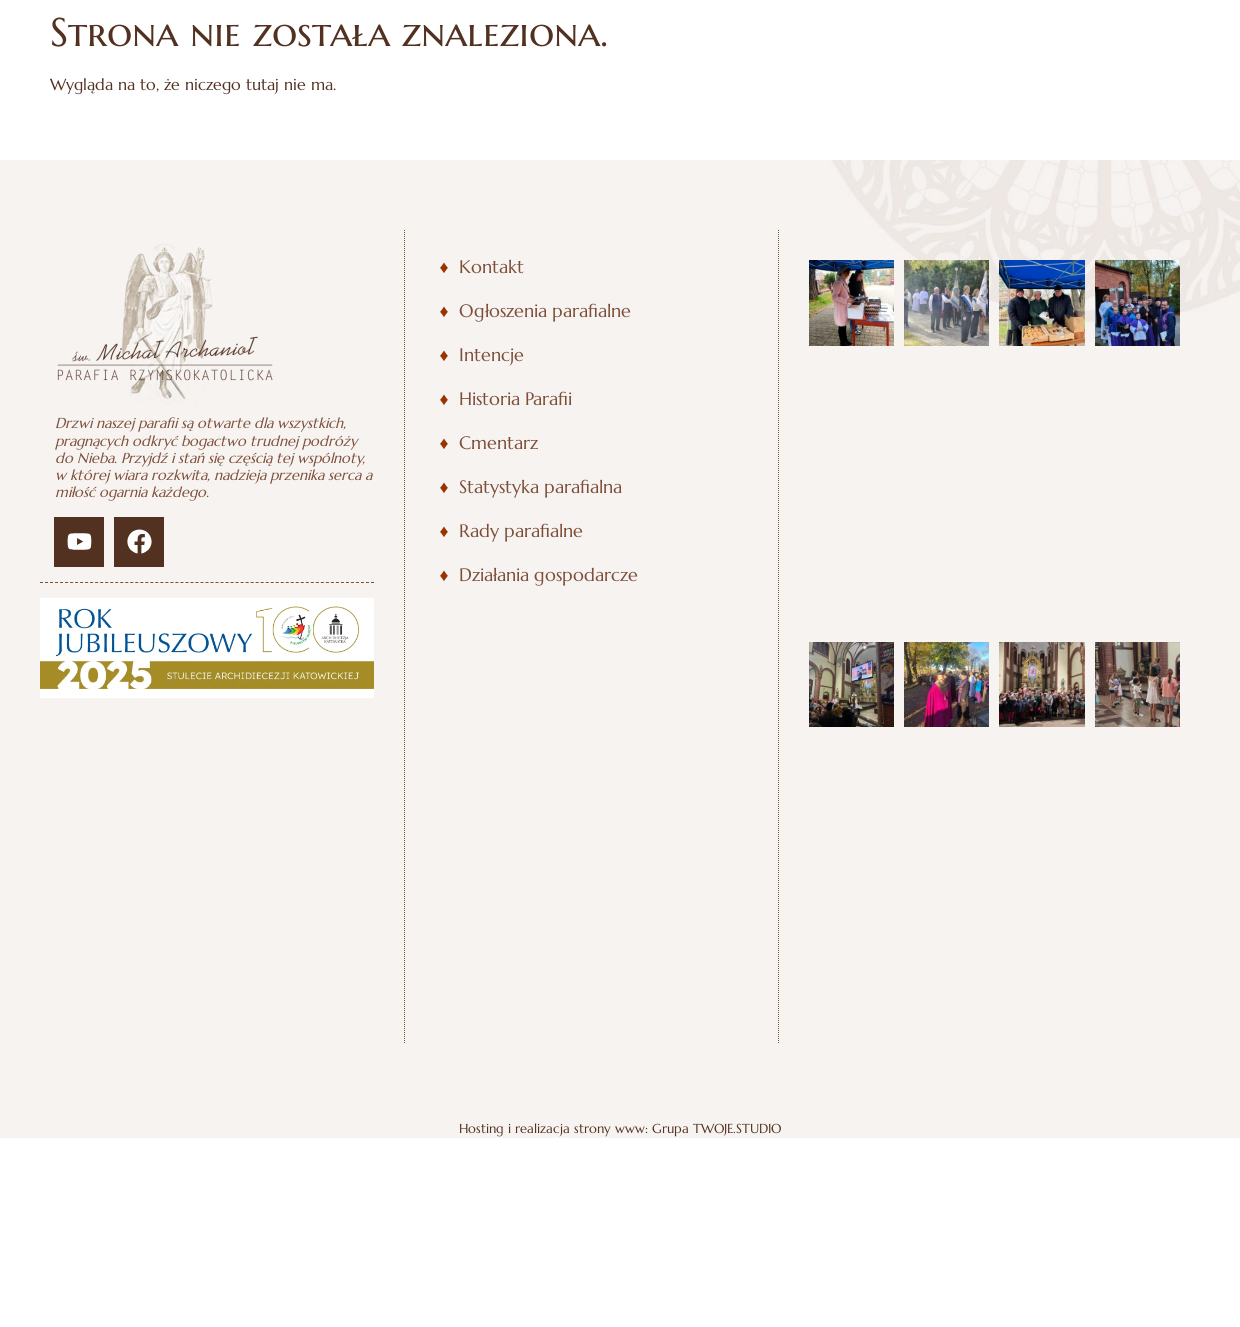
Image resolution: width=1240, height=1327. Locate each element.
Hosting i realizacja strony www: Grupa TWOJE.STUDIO (620, 794)
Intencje (491, 355)
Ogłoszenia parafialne (545, 311)
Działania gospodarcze (548, 575)
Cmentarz (498, 443)
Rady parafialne (521, 531)
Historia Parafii (515, 399)
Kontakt (491, 267)
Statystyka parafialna (540, 487)
